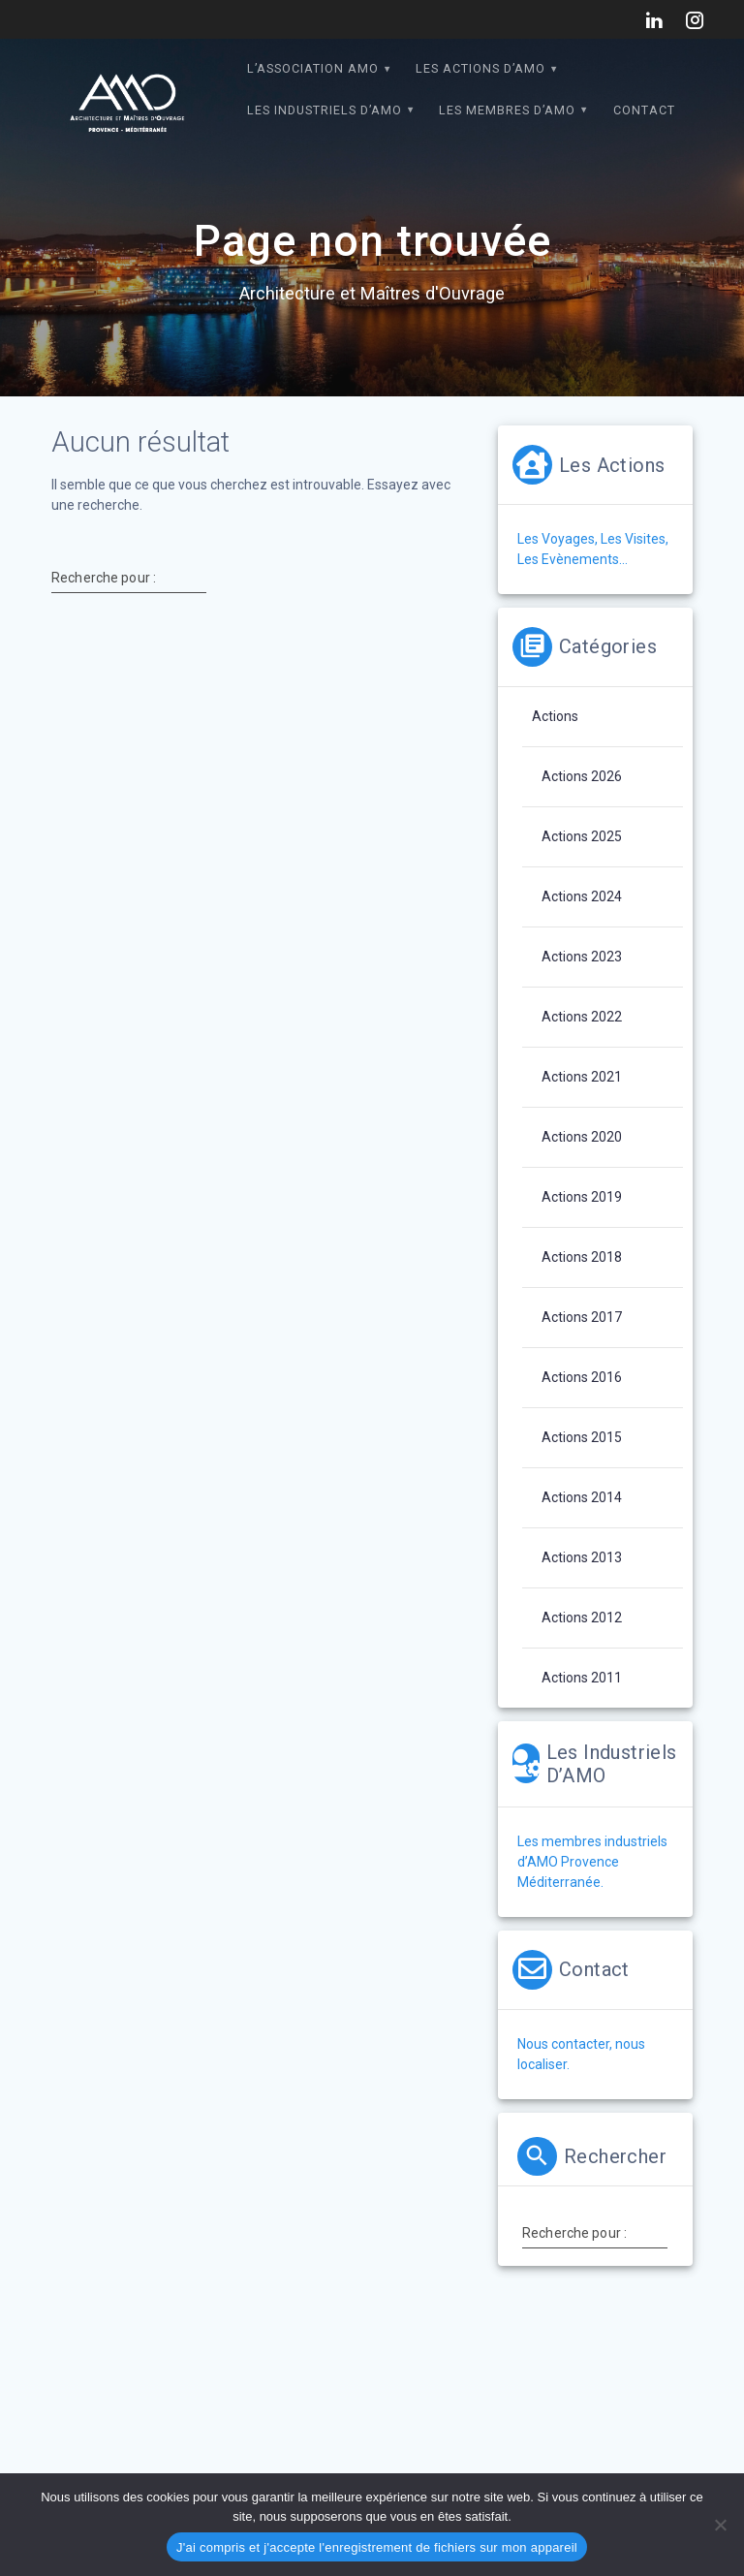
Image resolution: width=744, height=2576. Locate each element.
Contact (644, 110)
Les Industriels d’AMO (324, 110)
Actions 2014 (582, 1497)
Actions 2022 (582, 1016)
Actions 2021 (582, 1076)
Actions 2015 (582, 1437)
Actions (555, 716)
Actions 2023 (582, 956)
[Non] (719, 2524)
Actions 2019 (582, 1197)
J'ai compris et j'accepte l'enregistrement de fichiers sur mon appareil (376, 2547)
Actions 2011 (582, 1677)
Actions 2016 (582, 1377)
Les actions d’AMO (480, 68)
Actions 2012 (582, 1617)
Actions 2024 (582, 896)
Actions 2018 (582, 1257)
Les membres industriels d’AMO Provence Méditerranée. (592, 1862)
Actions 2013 (582, 1557)
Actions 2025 (582, 836)
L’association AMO (313, 68)
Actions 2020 (582, 1137)
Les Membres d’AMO (507, 110)
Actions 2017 (582, 1317)
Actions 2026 (582, 776)
